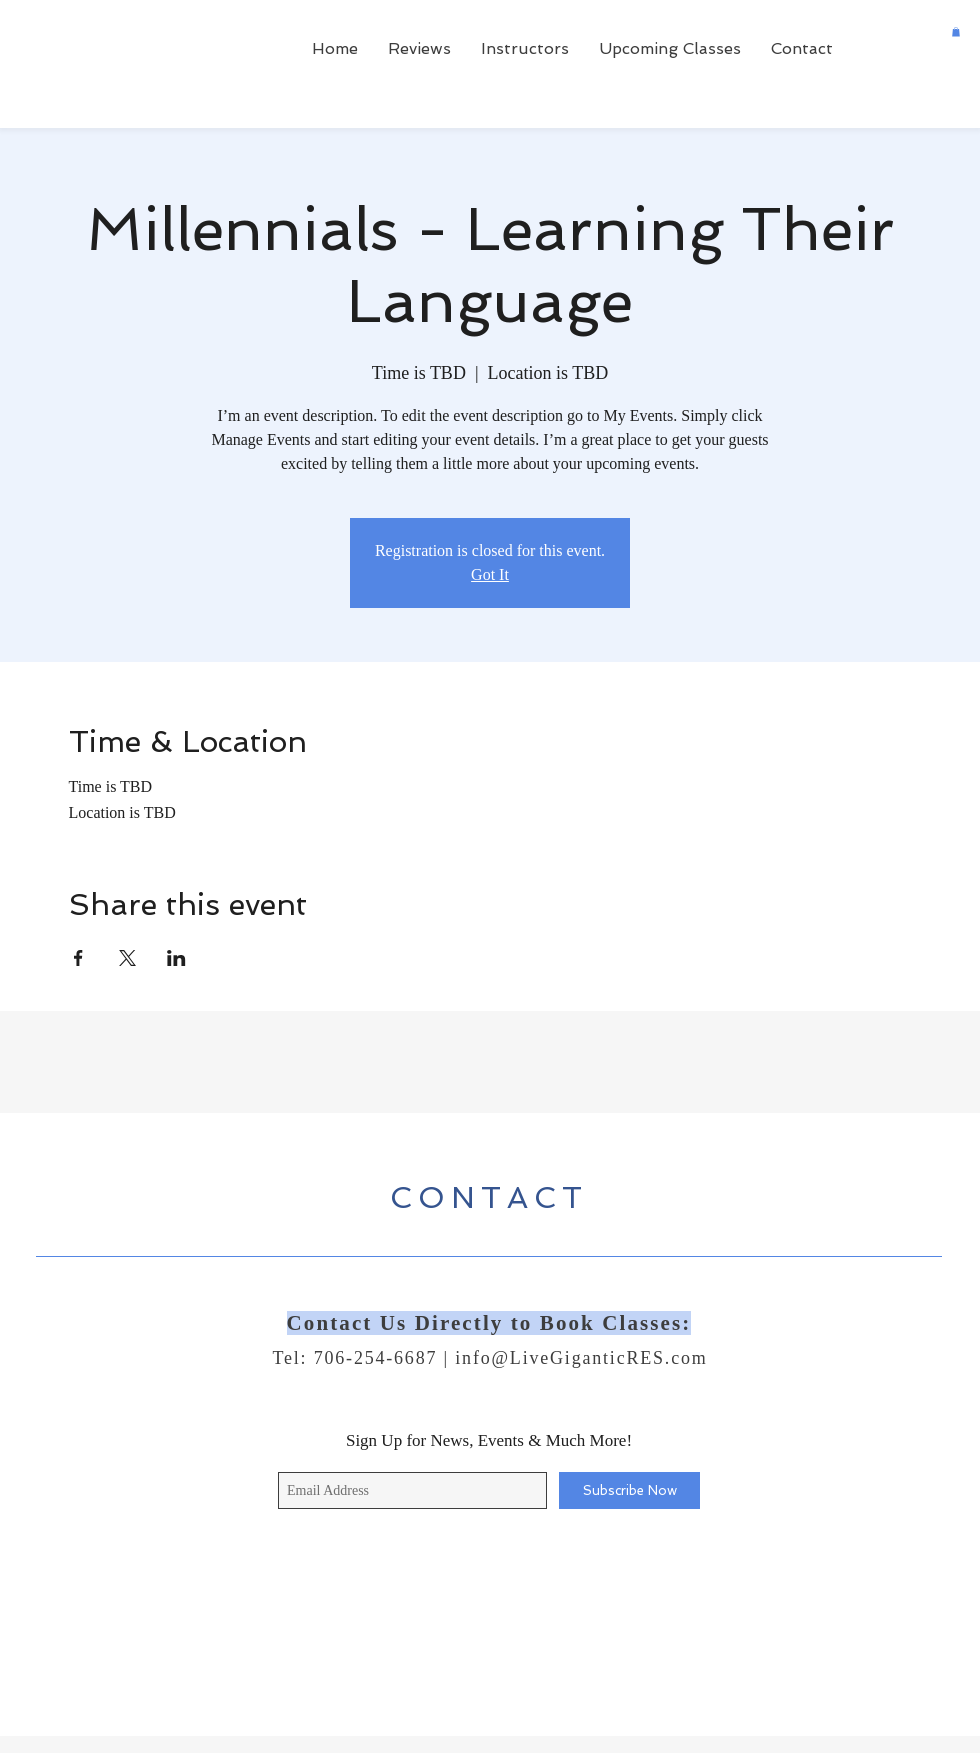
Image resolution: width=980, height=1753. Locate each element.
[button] (956, 32)
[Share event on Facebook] (78, 958)
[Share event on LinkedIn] (176, 958)
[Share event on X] (127, 958)
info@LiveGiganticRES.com (581, 1358)
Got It (490, 574)
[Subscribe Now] (629, 1490)
